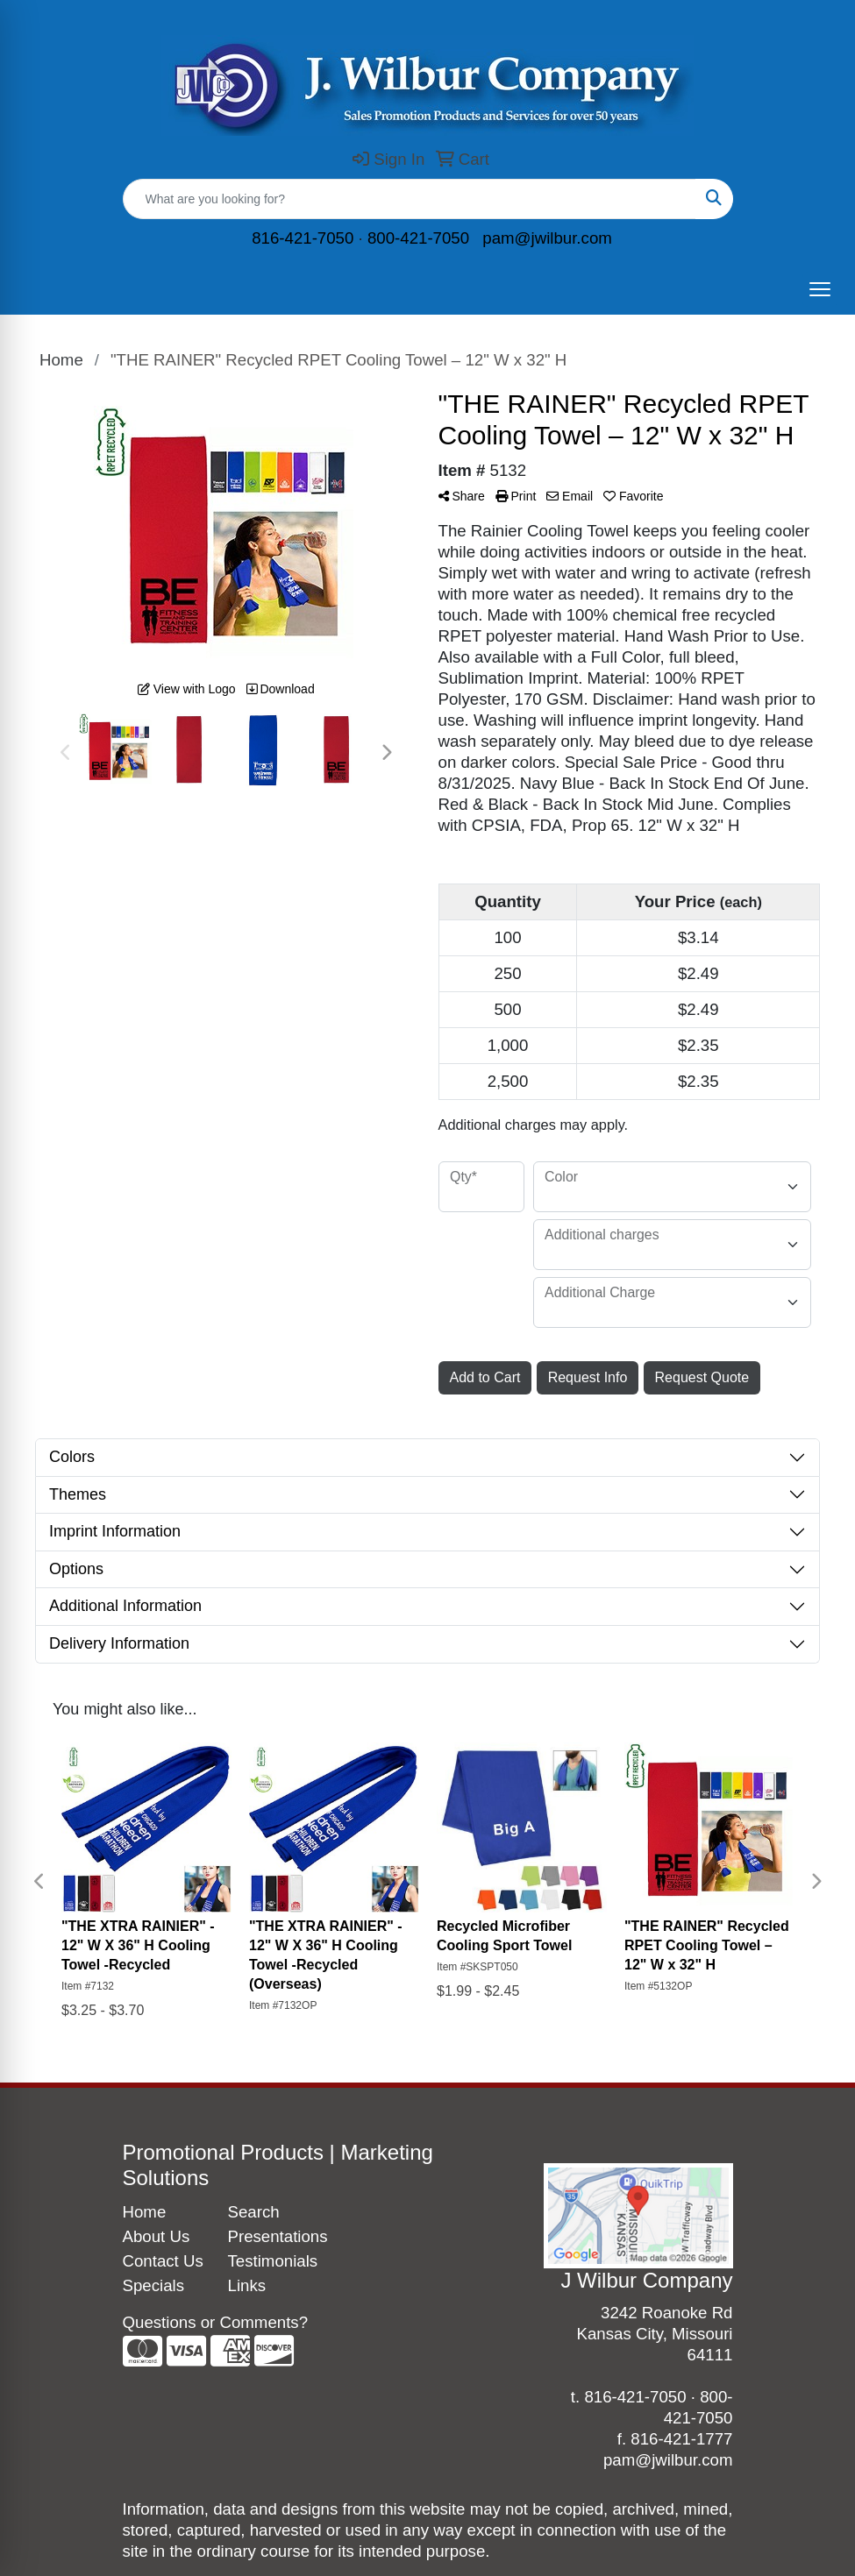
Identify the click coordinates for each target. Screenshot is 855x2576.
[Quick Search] (409, 199)
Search (254, 2212)
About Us (156, 2236)
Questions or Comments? (216, 2322)
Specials (154, 2285)
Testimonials (270, 2261)
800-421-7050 (418, 238)
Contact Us (163, 2261)
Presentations (270, 2236)
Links (247, 2285)
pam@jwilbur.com (547, 238)
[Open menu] (819, 289)
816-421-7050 (302, 238)
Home (145, 2212)
